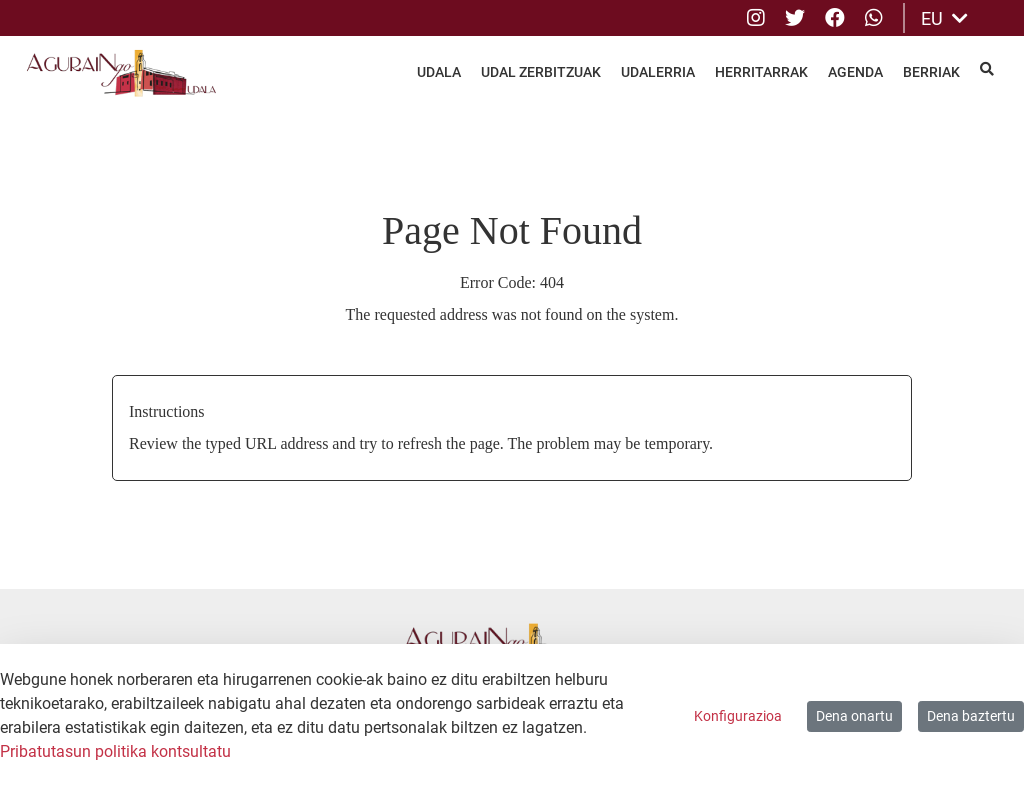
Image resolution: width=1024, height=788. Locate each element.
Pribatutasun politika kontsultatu (115, 751)
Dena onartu (854, 716)
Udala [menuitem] (439, 72)
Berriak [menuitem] (931, 72)
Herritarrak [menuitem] (761, 72)
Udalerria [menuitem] (658, 72)
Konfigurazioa (738, 716)
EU (944, 18)
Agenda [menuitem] (855, 72)
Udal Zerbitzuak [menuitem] (541, 72)
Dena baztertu (971, 716)
